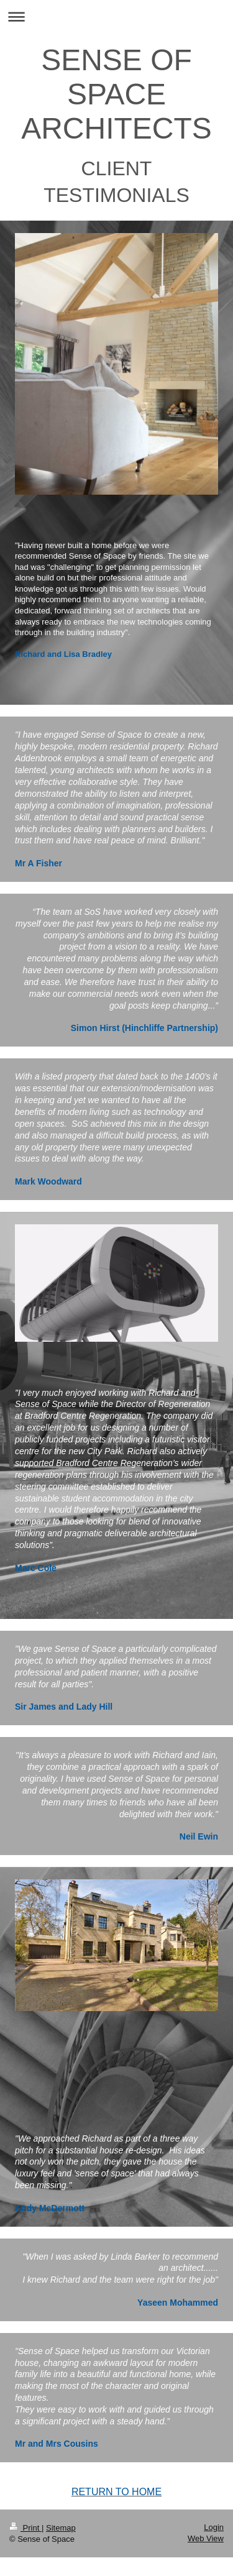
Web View (206, 2538)
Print (25, 2527)
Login (214, 2527)
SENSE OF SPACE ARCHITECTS (116, 94)
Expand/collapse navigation (116, 16)
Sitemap (61, 2527)
